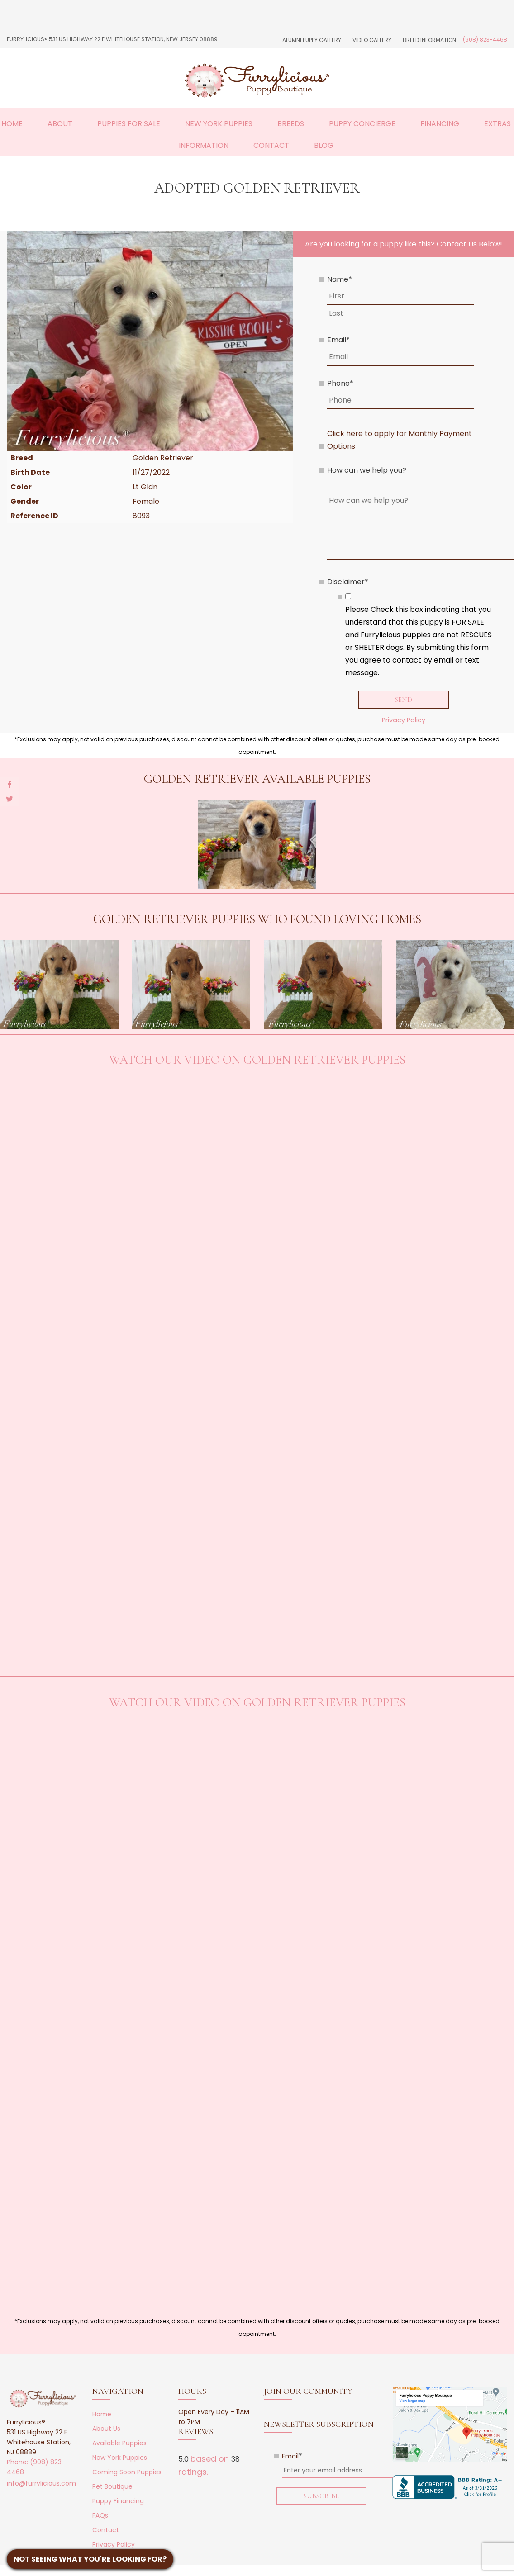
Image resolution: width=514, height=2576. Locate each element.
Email (338, 340)
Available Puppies (119, 2443)
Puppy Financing (118, 2501)
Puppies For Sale (128, 123)
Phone (340, 383)
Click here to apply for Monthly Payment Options (399, 439)
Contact (271, 145)
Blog (323, 145)
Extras (497, 123)
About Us (106, 2429)
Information (203, 145)
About (60, 123)
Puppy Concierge (362, 123)
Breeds (290, 123)
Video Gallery (371, 40)
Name (339, 279)
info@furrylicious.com (41, 2483)
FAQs (100, 2515)
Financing (439, 123)
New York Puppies (218, 123)
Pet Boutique (112, 2486)
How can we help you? (366, 470)
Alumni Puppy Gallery (311, 40)
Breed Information (429, 40)
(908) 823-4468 (485, 39)
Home (12, 123)
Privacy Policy (403, 720)
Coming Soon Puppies (127, 2472)
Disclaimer (347, 582)
